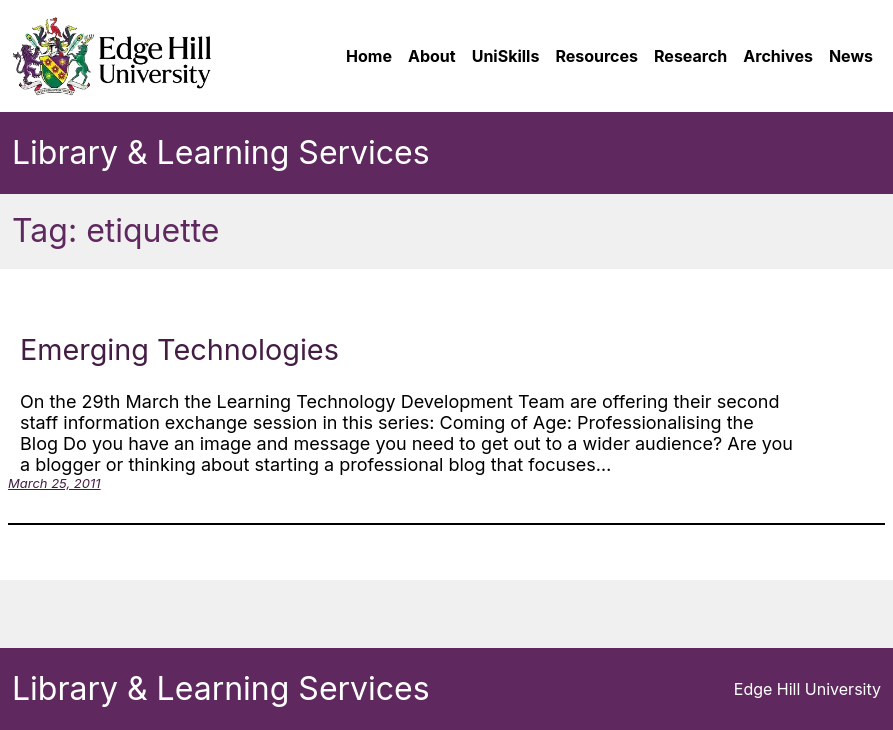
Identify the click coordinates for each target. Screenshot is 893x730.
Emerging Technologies (179, 349)
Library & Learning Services (221, 152)
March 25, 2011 (54, 483)
